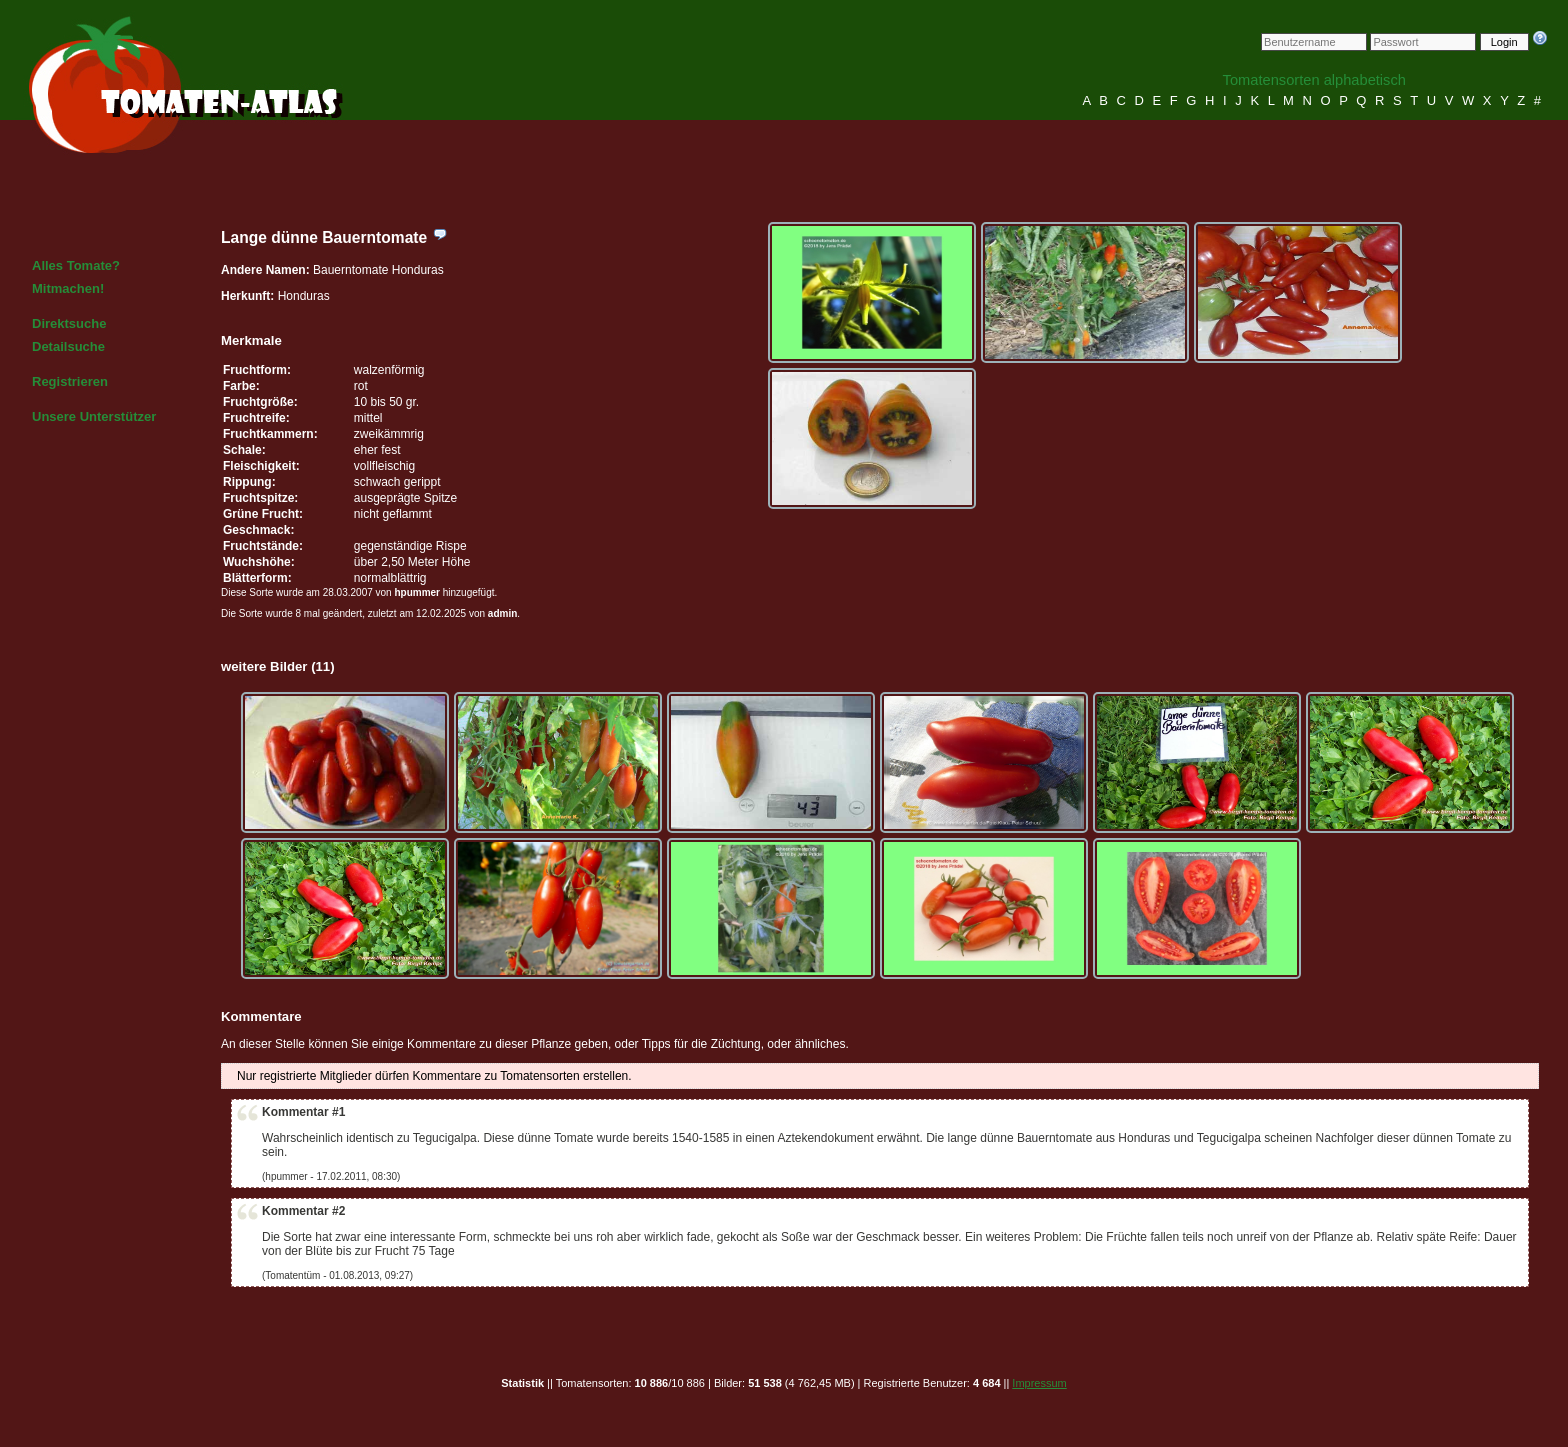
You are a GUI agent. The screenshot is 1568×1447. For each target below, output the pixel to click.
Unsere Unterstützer (94, 416)
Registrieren (70, 381)
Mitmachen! (68, 288)
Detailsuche (68, 346)
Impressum (1039, 1383)
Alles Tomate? (76, 265)
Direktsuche (69, 323)
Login (1504, 42)
